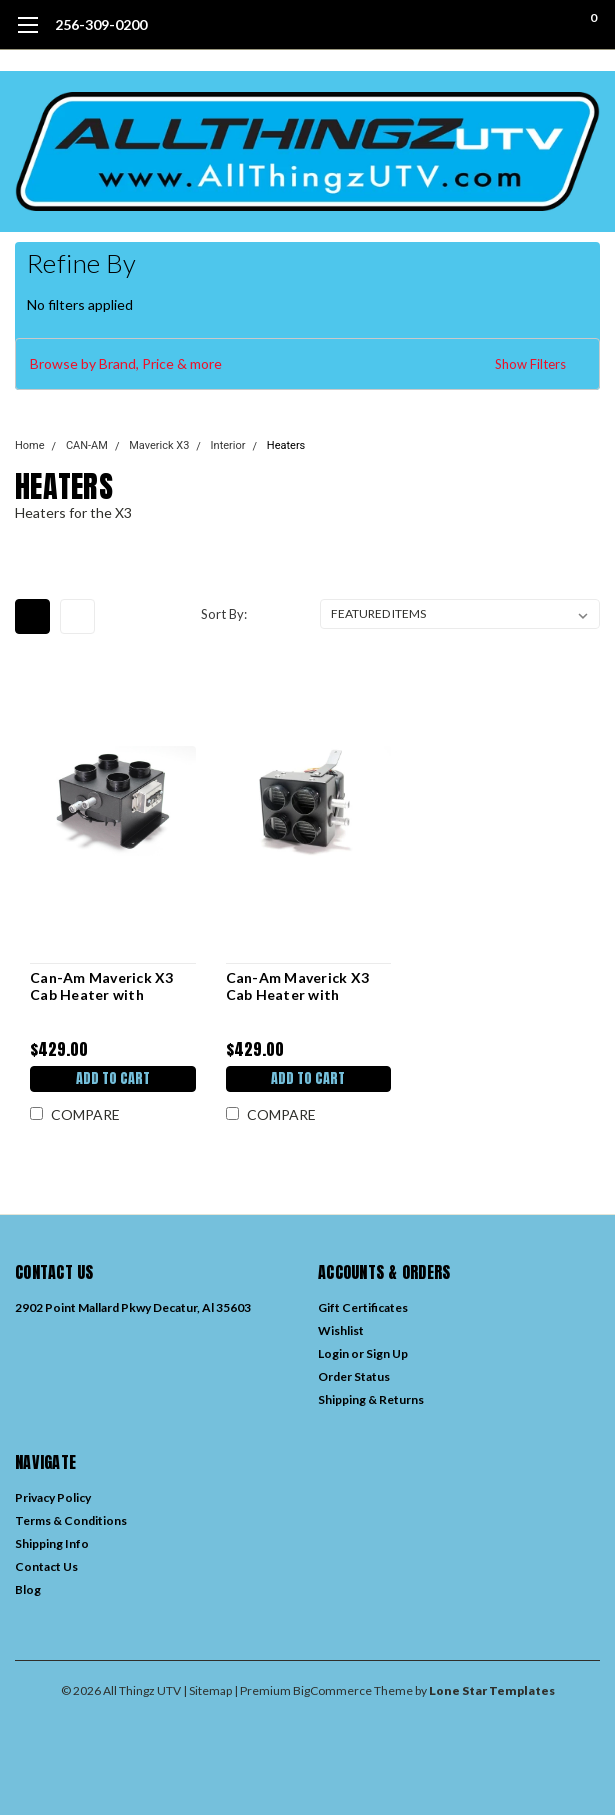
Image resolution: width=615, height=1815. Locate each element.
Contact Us (46, 1566)
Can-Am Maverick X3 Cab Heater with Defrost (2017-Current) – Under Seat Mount (111, 986)
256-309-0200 (101, 24)
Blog (28, 1589)
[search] (512, 25)
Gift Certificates (363, 1307)
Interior (228, 445)
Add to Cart (113, 1078)
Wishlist (341, 1330)
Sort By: (224, 614)
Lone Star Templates (492, 1690)
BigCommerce (332, 1690)
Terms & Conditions (71, 1520)
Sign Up (387, 1353)
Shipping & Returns (371, 1399)
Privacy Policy (53, 1497)
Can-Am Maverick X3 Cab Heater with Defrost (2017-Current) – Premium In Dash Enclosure (307, 986)
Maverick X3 (159, 445)
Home (30, 445)
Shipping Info (52, 1543)
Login (333, 1353)
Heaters (286, 445)
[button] (307, 364)
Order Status (354, 1376)
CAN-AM (87, 445)
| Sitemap (207, 1690)
